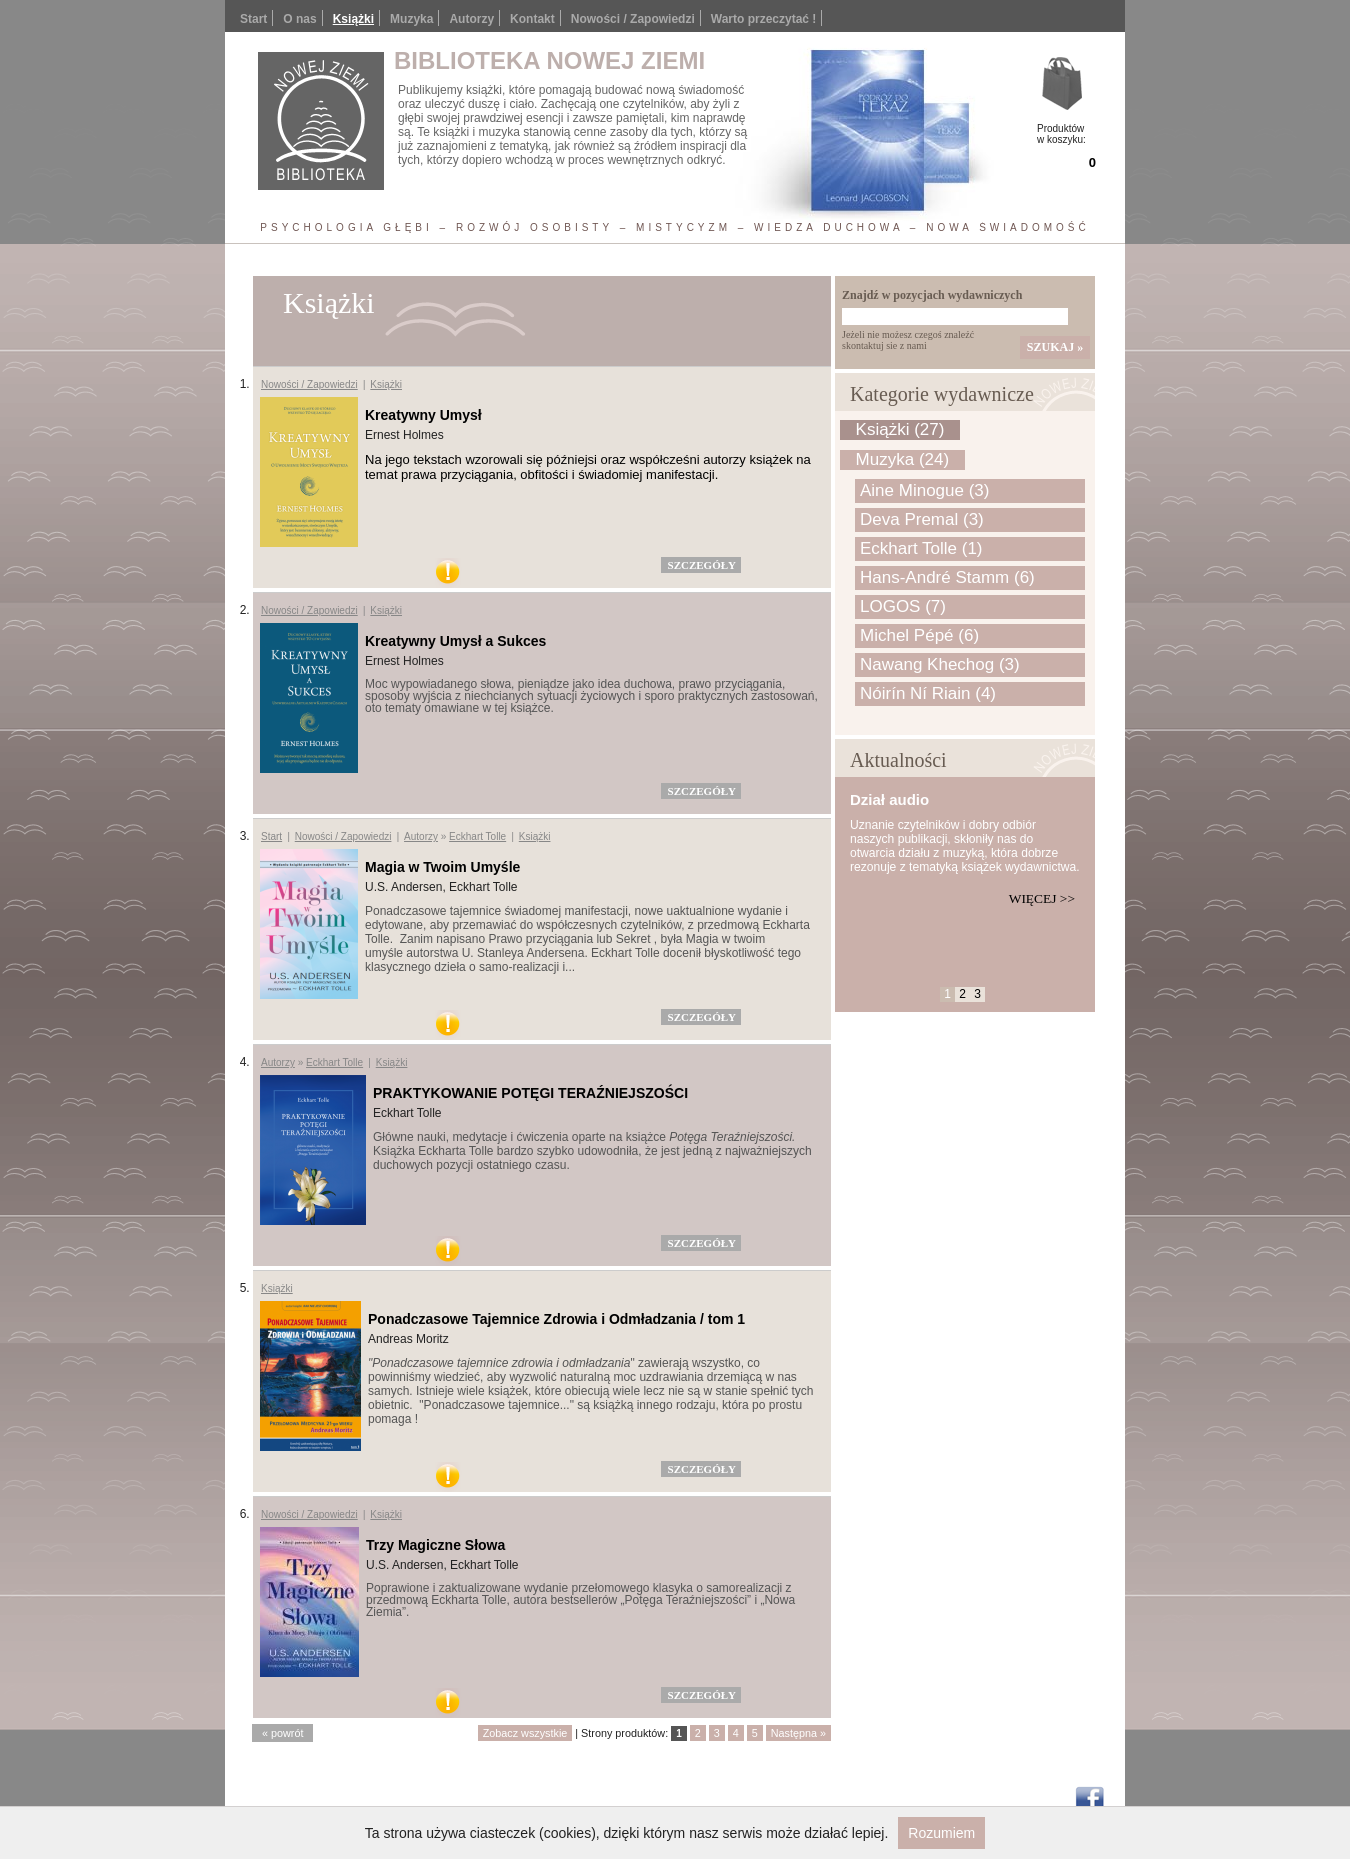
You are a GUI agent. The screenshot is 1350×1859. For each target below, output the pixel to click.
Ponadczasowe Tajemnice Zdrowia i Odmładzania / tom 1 (556, 1319)
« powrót (282, 1733)
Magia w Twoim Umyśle (442, 867)
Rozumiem (941, 1833)
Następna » (798, 1733)
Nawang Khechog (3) (940, 664)
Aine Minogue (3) (924, 490)
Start (253, 19)
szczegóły (702, 565)
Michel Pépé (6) (919, 635)
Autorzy (471, 19)
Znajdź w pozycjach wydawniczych (932, 295)
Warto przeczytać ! (764, 19)
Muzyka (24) (903, 459)
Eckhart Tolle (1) (921, 548)
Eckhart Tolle (477, 836)
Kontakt (532, 19)
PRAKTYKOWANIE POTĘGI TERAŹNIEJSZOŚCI (530, 1093)
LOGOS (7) (903, 606)
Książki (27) (900, 429)
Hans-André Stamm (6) (947, 577)
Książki (353, 19)
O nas (299, 19)
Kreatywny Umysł (423, 415)
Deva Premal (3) (922, 519)
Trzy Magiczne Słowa (435, 1545)
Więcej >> (1042, 898)
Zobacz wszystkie (525, 1733)
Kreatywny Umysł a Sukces (455, 641)
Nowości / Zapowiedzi (633, 19)
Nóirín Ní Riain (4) (928, 693)
